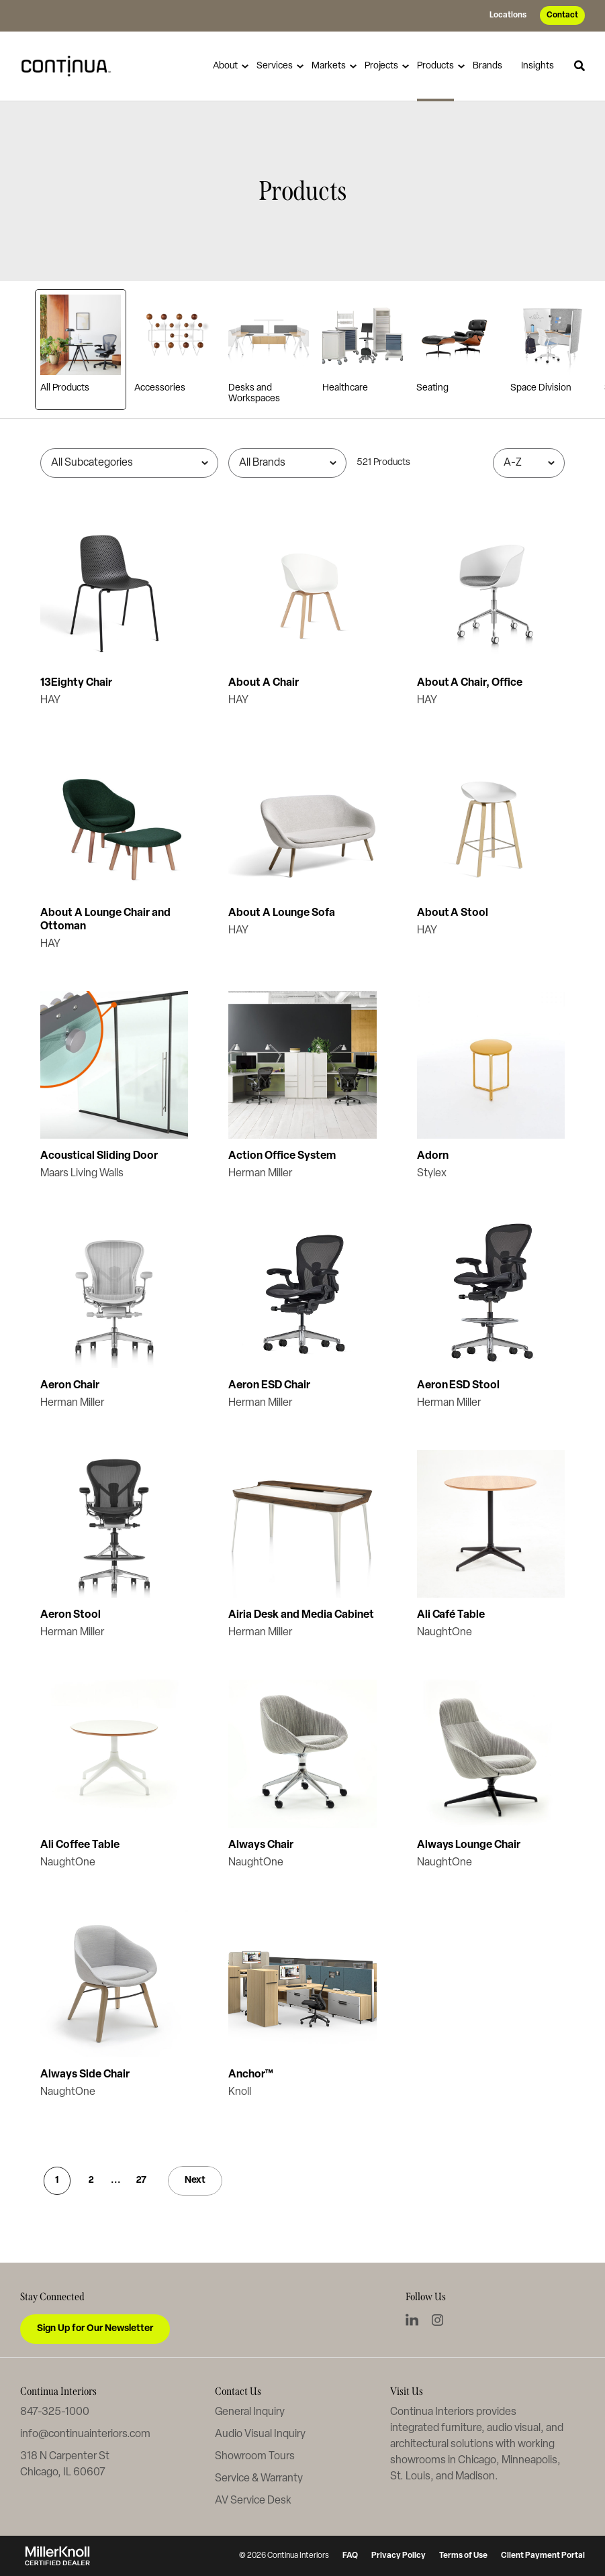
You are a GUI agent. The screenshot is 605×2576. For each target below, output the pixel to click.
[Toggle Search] (579, 65)
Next (195, 2180)
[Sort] (529, 463)
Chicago (477, 2460)
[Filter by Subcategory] (129, 463)
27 (141, 2180)
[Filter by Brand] (287, 463)
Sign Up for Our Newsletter (95, 2329)
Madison (475, 2476)
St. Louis (410, 2476)
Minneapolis (529, 2460)
